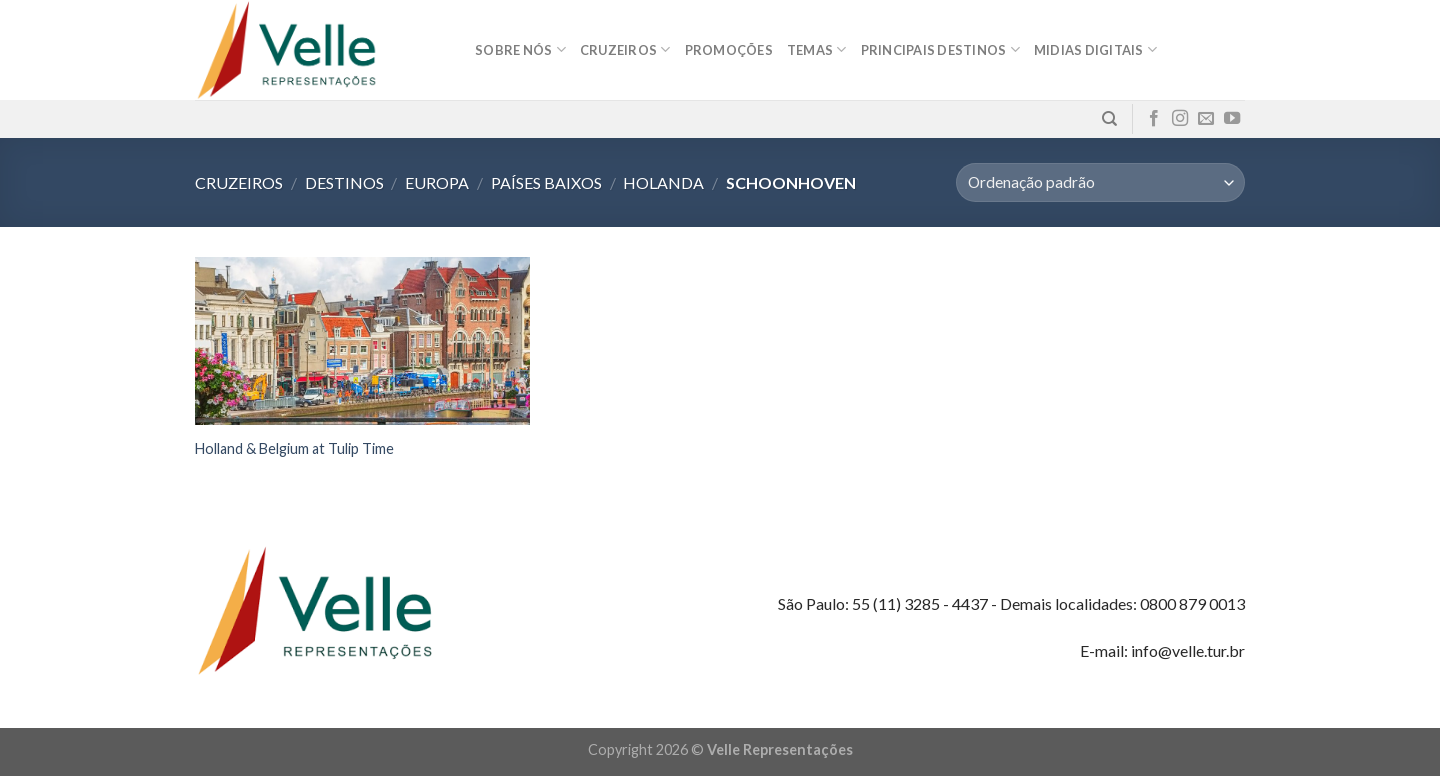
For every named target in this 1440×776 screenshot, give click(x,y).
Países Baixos (546, 182)
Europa (437, 182)
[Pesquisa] (1109, 119)
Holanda (663, 182)
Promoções (729, 50)
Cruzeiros (625, 49)
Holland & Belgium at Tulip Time (294, 448)
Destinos (344, 182)
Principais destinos (940, 49)
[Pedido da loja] (1100, 182)
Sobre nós (520, 49)
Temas (817, 49)
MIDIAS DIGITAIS (1095, 49)
